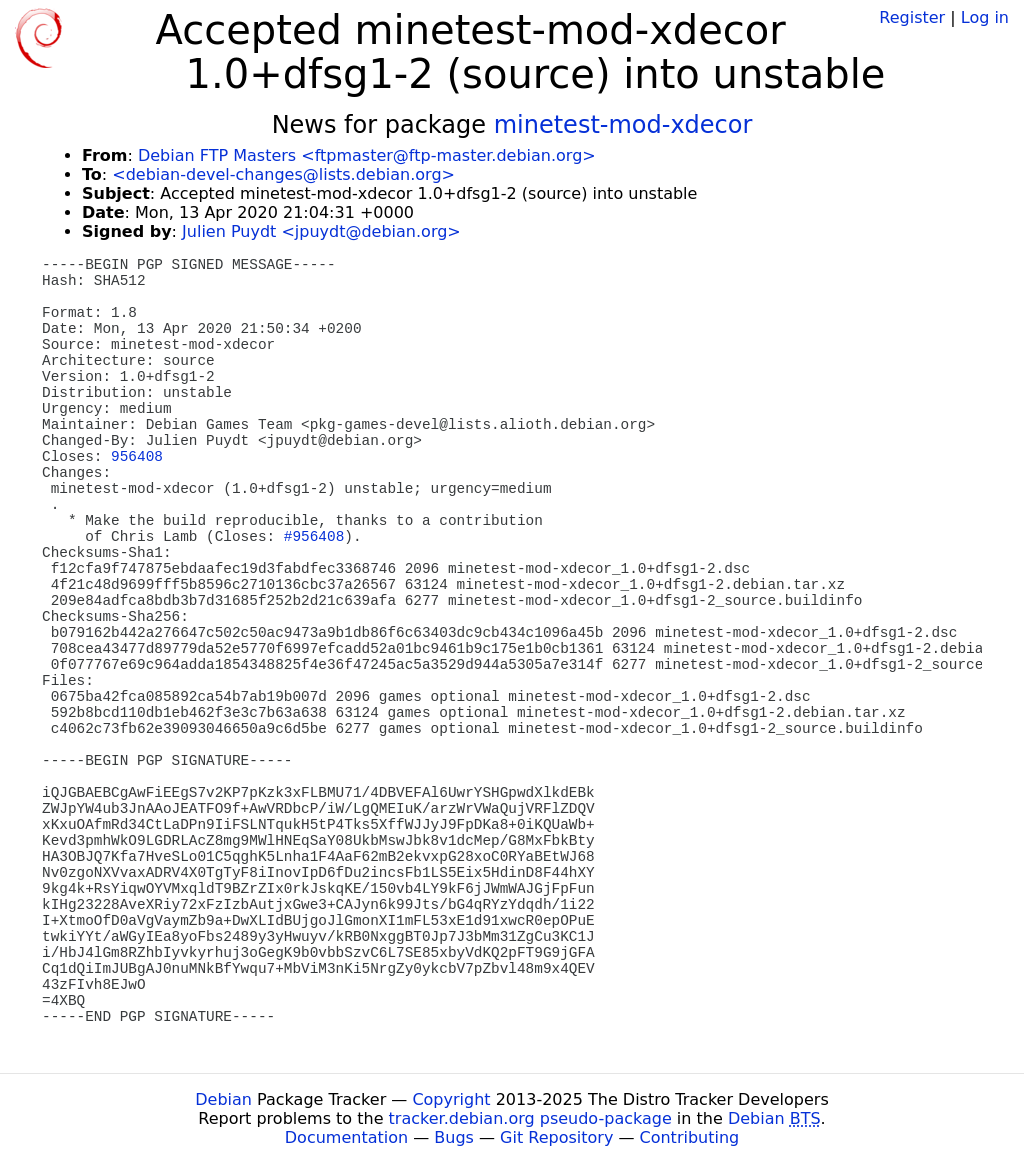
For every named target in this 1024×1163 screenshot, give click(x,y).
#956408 (314, 537)
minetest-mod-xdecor (623, 125)
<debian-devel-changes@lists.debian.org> (283, 174)
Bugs (454, 1137)
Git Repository (556, 1137)
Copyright (451, 1099)
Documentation (346, 1137)
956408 (137, 457)
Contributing (690, 1137)
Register (912, 17)
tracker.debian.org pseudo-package (530, 1118)
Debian (223, 1099)
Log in (985, 17)
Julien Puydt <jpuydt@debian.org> (321, 231)
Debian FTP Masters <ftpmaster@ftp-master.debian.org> (367, 155)
